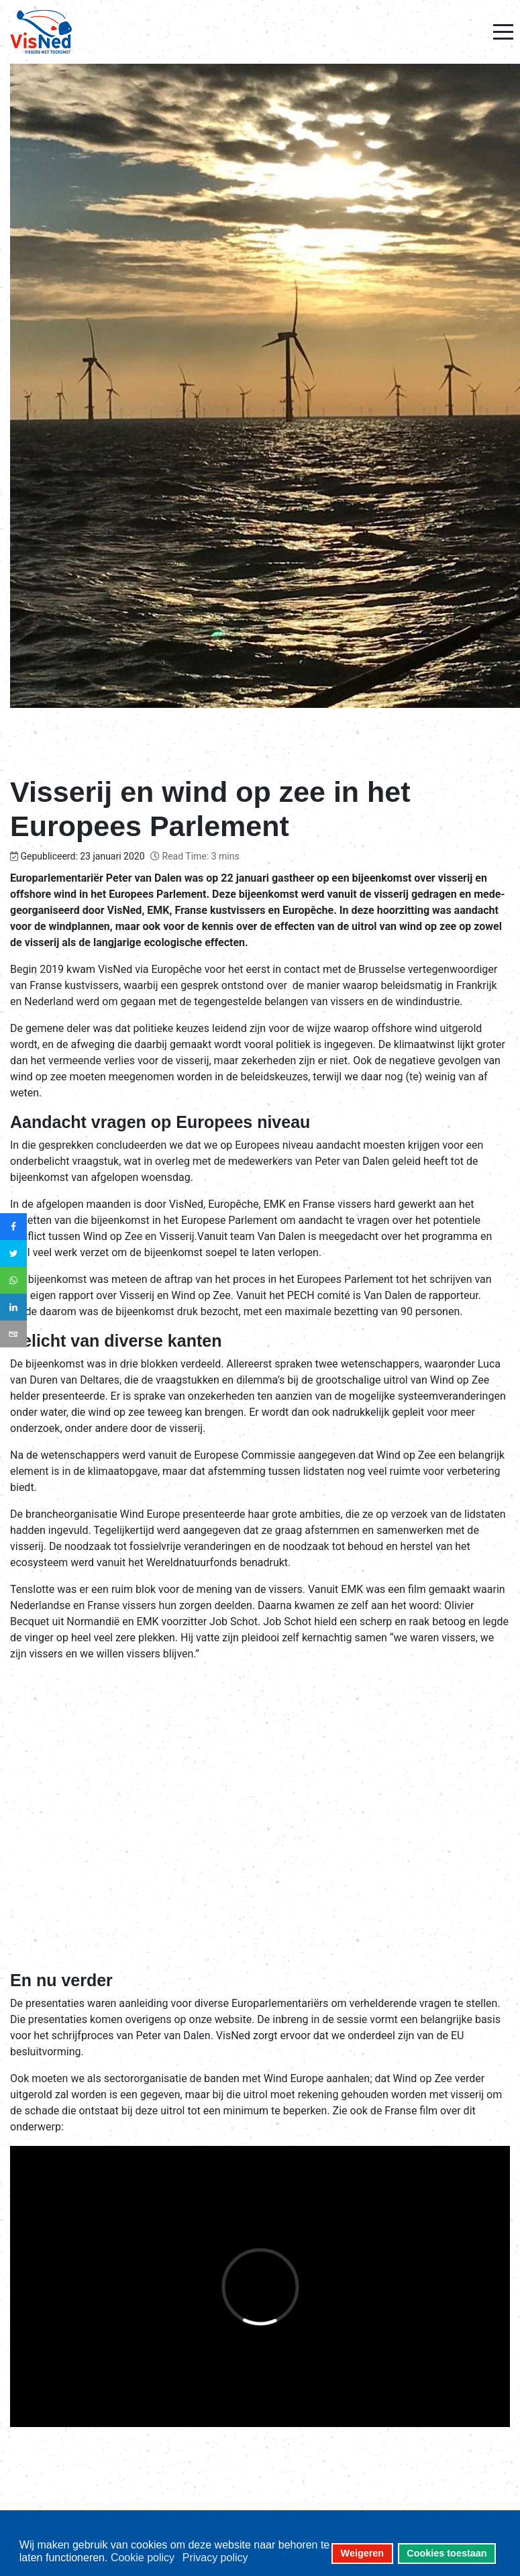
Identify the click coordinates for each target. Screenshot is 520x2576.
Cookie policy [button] (142, 2557)
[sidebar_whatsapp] (13, 1280)
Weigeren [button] (362, 2553)
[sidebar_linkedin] (13, 1307)
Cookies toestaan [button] (446, 2553)
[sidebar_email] (13, 1334)
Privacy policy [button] (215, 2557)
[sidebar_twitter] (13, 1253)
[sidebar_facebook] (13, 1226)
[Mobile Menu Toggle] (503, 31)
